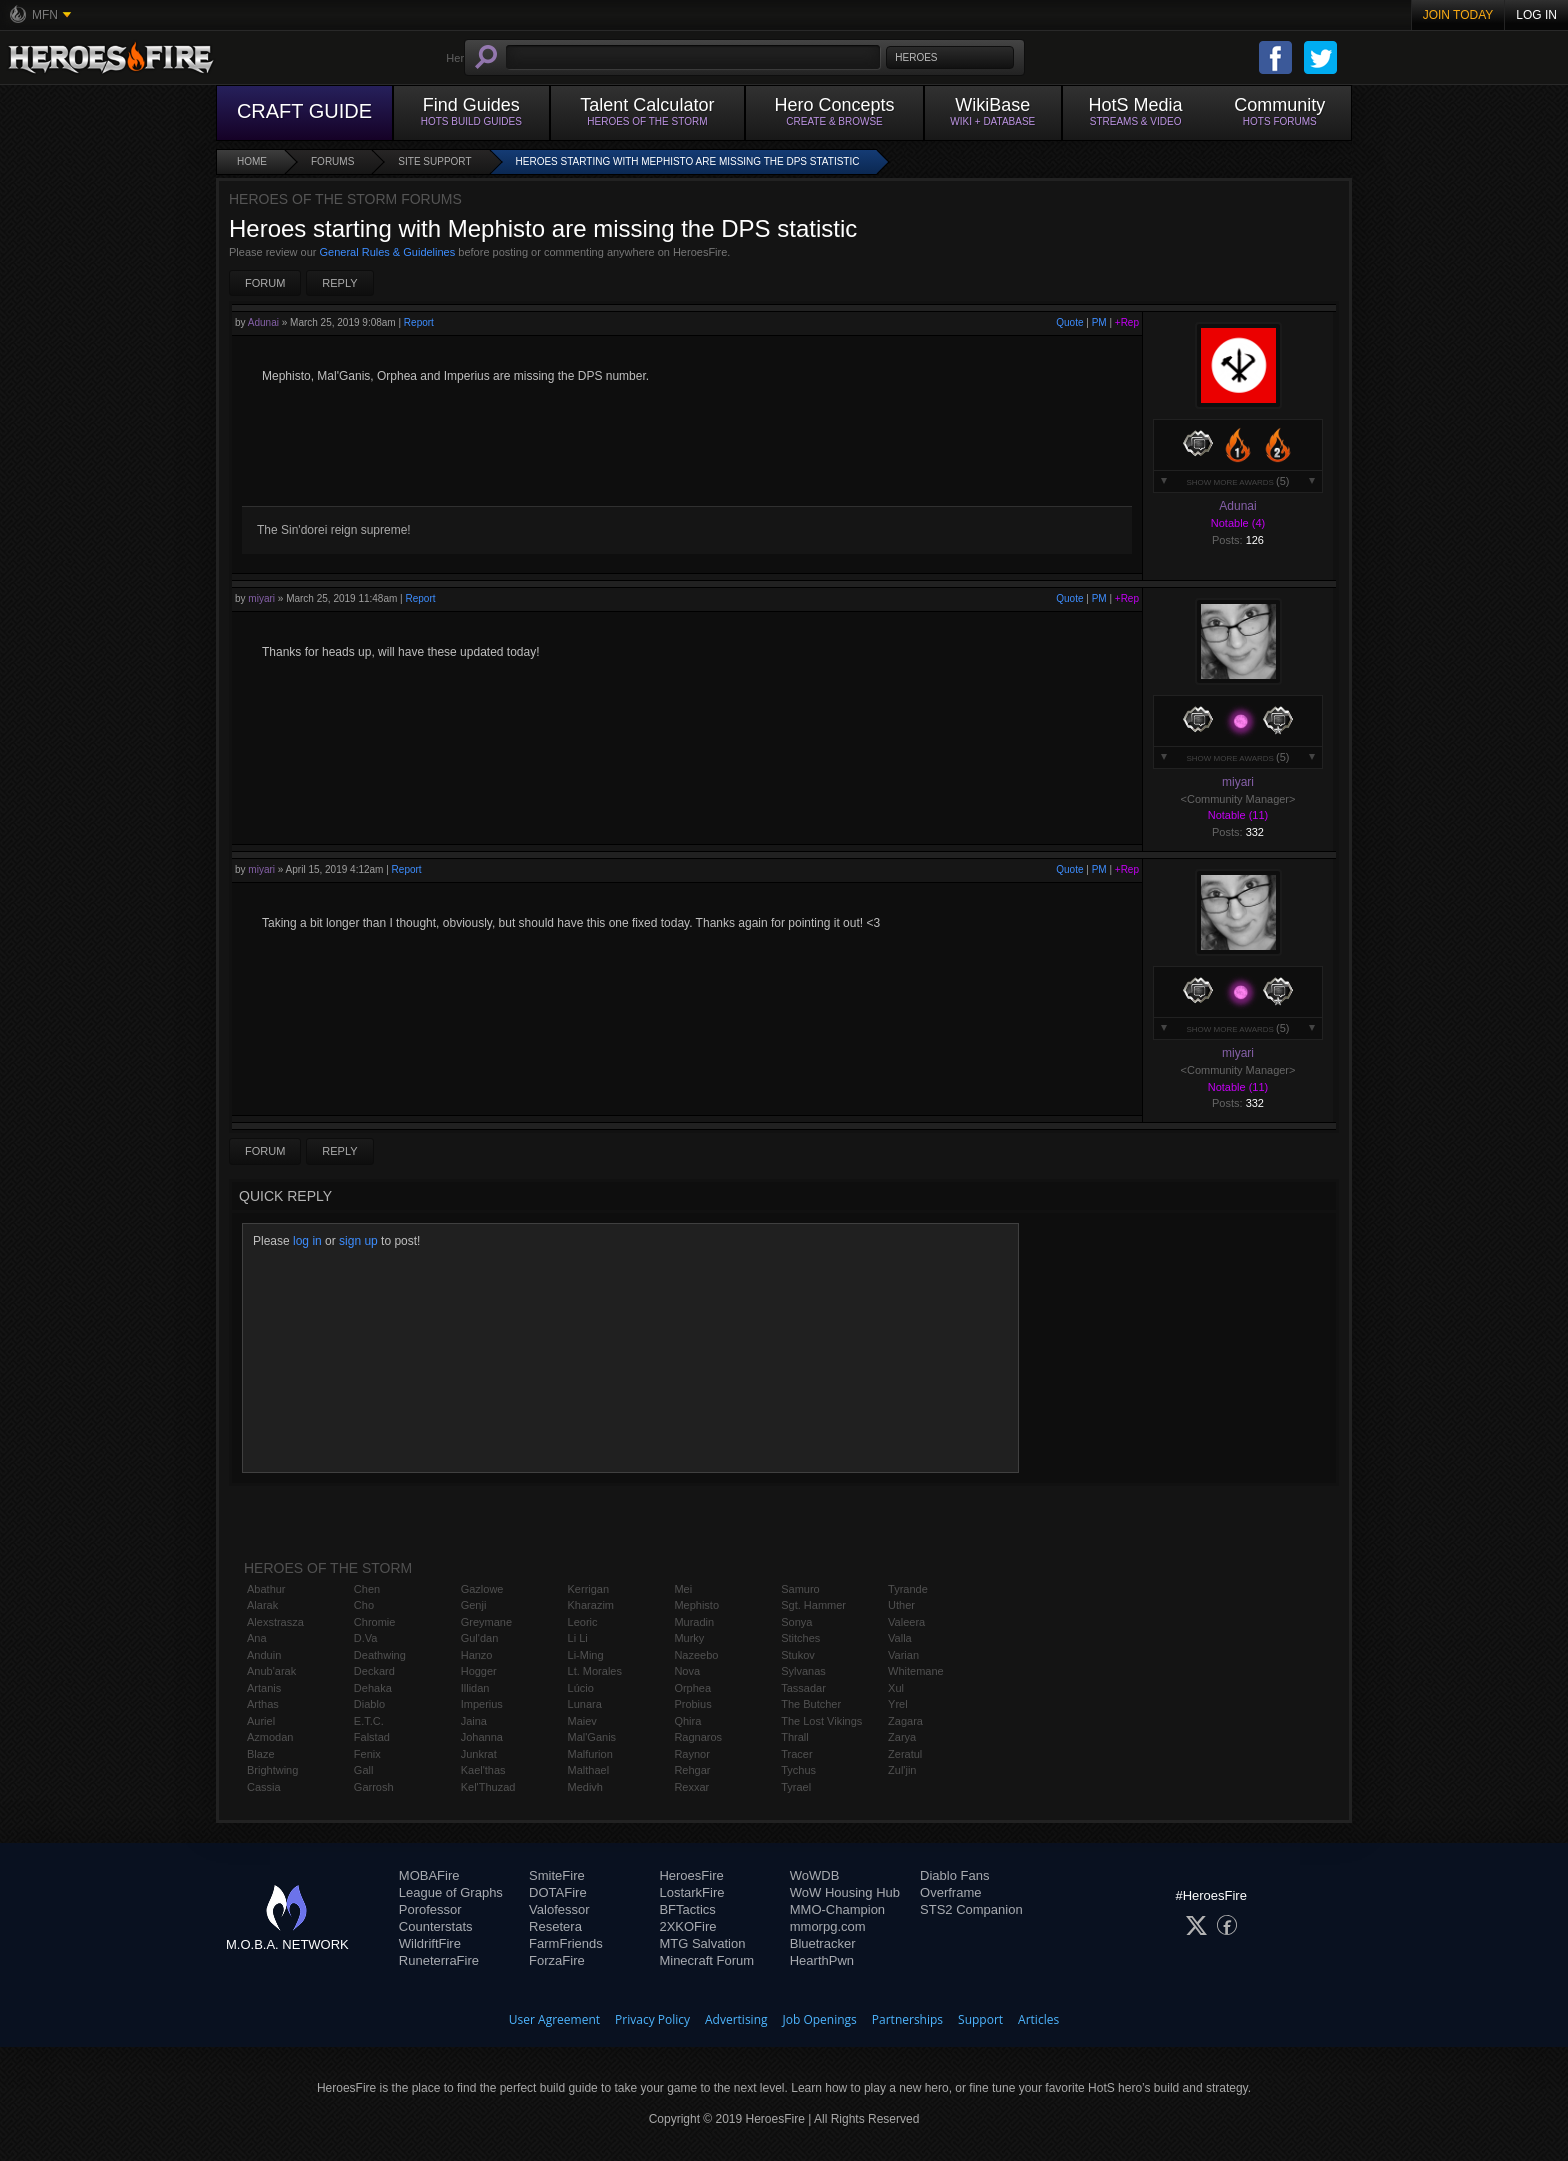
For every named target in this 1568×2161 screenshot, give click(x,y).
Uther (901, 1605)
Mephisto (696, 1605)
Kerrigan (589, 1589)
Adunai (263, 322)
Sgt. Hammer (813, 1605)
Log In (1536, 15)
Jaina (474, 1721)
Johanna (482, 1737)
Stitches (800, 1638)
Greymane (486, 1622)
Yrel (898, 1704)
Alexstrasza (275, 1622)
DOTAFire (558, 1892)
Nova (687, 1671)
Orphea (692, 1688)
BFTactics (687, 1909)
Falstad (372, 1737)
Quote (1069, 322)
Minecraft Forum (706, 1960)
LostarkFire (691, 1892)
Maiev (582, 1721)
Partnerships (907, 2019)
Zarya (902, 1737)
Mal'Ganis (592, 1737)
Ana (257, 1638)
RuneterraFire (439, 1960)
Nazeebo (696, 1655)
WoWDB (815, 1875)
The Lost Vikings (821, 1721)
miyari (261, 598)
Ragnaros (698, 1737)
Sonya (796, 1622)
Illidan (475, 1688)
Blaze (261, 1754)
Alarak (262, 1605)
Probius (692, 1704)
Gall (364, 1770)
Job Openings (820, 2019)
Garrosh (374, 1787)
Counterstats (436, 1926)
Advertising (736, 2019)
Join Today (1458, 15)
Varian (903, 1655)
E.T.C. (369, 1721)
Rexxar (691, 1787)
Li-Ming (586, 1655)
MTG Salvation (702, 1943)
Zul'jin (902, 1770)
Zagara (905, 1721)
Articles (1038, 2019)
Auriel (261, 1721)
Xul (896, 1688)
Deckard (374, 1671)
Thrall (795, 1737)
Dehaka (373, 1688)
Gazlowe (482, 1589)
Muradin (694, 1622)
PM (1099, 322)
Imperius (482, 1704)
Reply (339, 283)
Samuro (800, 1589)
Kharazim (591, 1605)
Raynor (691, 1754)
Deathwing (380, 1655)
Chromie (375, 1622)
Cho (364, 1605)
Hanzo (477, 1655)
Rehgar (692, 1770)
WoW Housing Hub (845, 1892)
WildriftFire (430, 1943)
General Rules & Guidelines (388, 252)
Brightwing (272, 1770)
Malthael (589, 1770)
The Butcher (811, 1704)
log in (307, 1241)
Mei (683, 1589)
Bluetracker (823, 1943)
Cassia (264, 1787)
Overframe (950, 1892)
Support (980, 2019)
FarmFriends (566, 1943)
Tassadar (803, 1688)
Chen (367, 1589)
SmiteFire (557, 1875)
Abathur (266, 1589)
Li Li (578, 1638)
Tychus (798, 1770)
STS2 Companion (971, 1909)
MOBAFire (429, 1875)
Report (419, 322)
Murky (689, 1638)
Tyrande (908, 1589)
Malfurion (590, 1754)
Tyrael (796, 1787)
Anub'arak (271, 1671)
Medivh (585, 1787)
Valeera (906, 1622)
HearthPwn (822, 1960)
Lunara (585, 1704)
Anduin (264, 1655)
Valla (900, 1638)
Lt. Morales (595, 1671)
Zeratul (905, 1754)
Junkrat (479, 1754)
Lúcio (581, 1688)
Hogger (479, 1671)
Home (252, 161)
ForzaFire (557, 1960)
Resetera (555, 1926)
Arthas (263, 1704)
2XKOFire (687, 1926)
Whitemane (916, 1671)
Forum (265, 283)
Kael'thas (483, 1770)
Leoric (583, 1622)
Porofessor (430, 1909)
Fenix (367, 1754)
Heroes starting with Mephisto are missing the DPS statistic (688, 161)
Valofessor (559, 1909)
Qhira (687, 1721)
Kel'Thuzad (488, 1787)
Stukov (798, 1655)
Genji (474, 1605)
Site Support (434, 161)
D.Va (366, 1638)
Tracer (796, 1754)
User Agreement (554, 2019)
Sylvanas (803, 1671)
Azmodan (270, 1737)
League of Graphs (451, 1892)
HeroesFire (691, 1875)
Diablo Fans (954, 1875)
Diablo (369, 1704)
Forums (332, 161)
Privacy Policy (652, 2019)
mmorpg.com (828, 1926)
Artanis (264, 1688)
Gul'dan (480, 1638)
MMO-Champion (837, 1909)
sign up (358, 1241)
